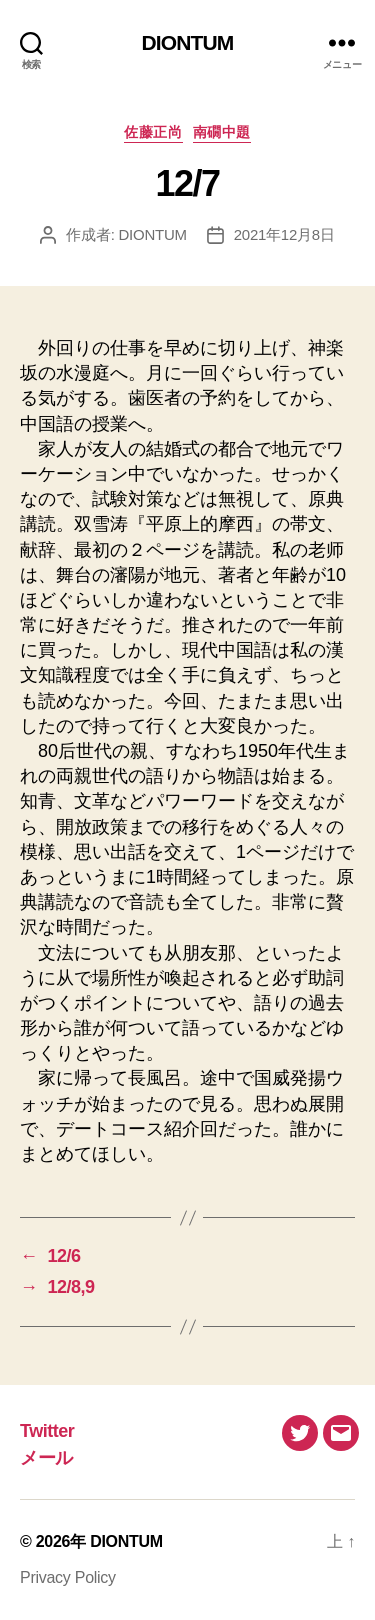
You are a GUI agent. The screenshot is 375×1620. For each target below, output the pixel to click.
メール (46, 1458)
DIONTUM (188, 42)
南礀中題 (222, 132)
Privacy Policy (68, 1577)
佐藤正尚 (153, 132)
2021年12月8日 (284, 234)
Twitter (47, 1431)
